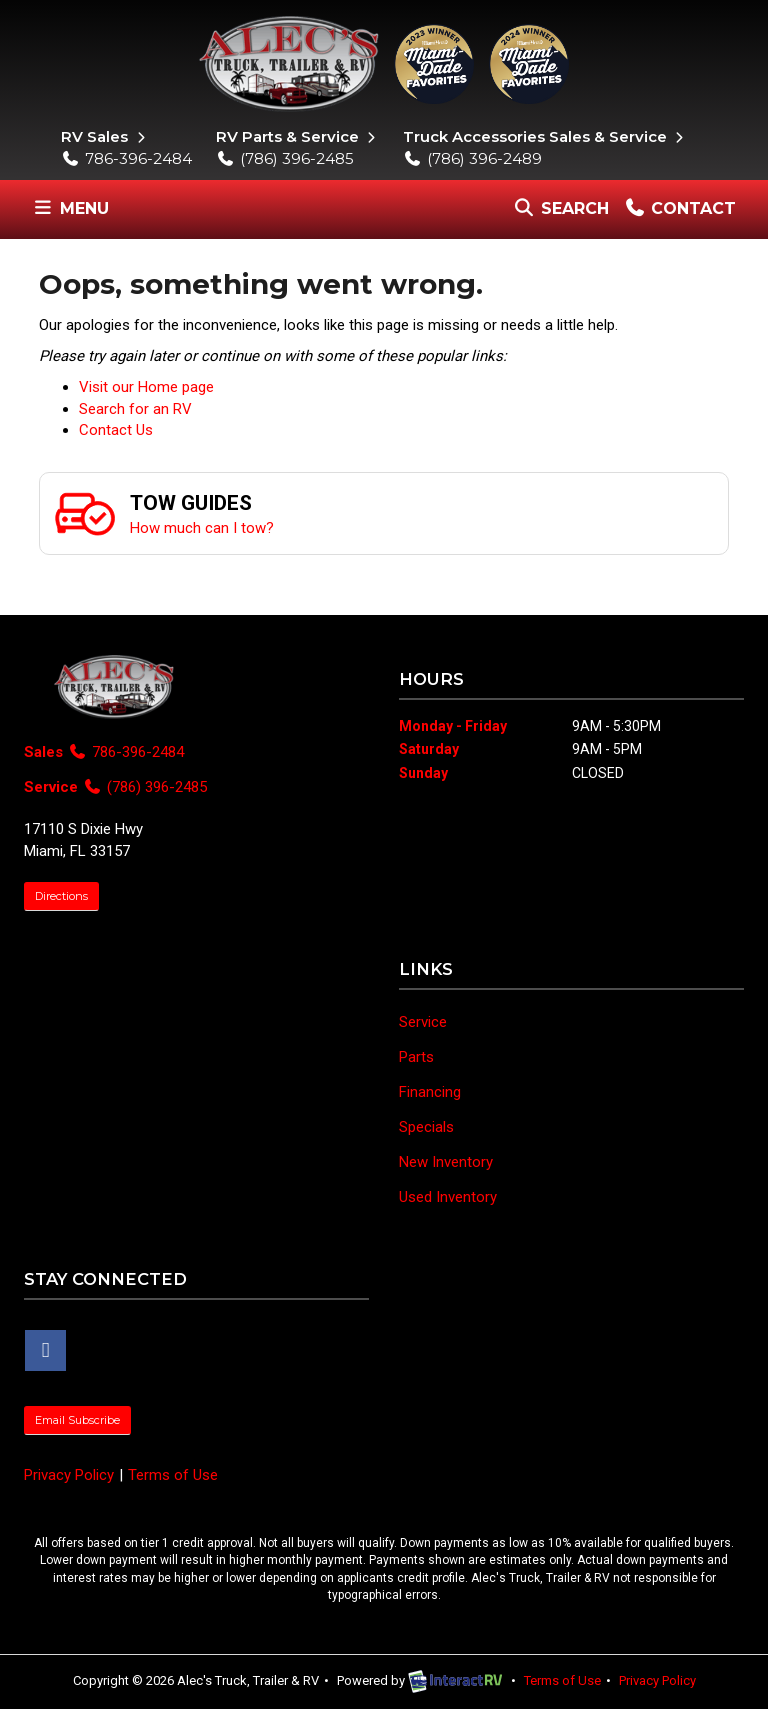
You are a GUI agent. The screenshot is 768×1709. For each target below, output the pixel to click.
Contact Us (116, 430)
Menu (74, 213)
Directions (61, 896)
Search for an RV (135, 409)
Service (423, 1022)
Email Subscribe (77, 1420)
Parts (416, 1057)
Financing (430, 1092)
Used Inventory (448, 1197)
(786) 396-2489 (472, 158)
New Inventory (446, 1162)
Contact (680, 213)
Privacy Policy (69, 1475)
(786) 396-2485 (285, 158)
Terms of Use (173, 1475)
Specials (426, 1127)
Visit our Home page (146, 387)
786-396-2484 (126, 158)
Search (560, 213)
